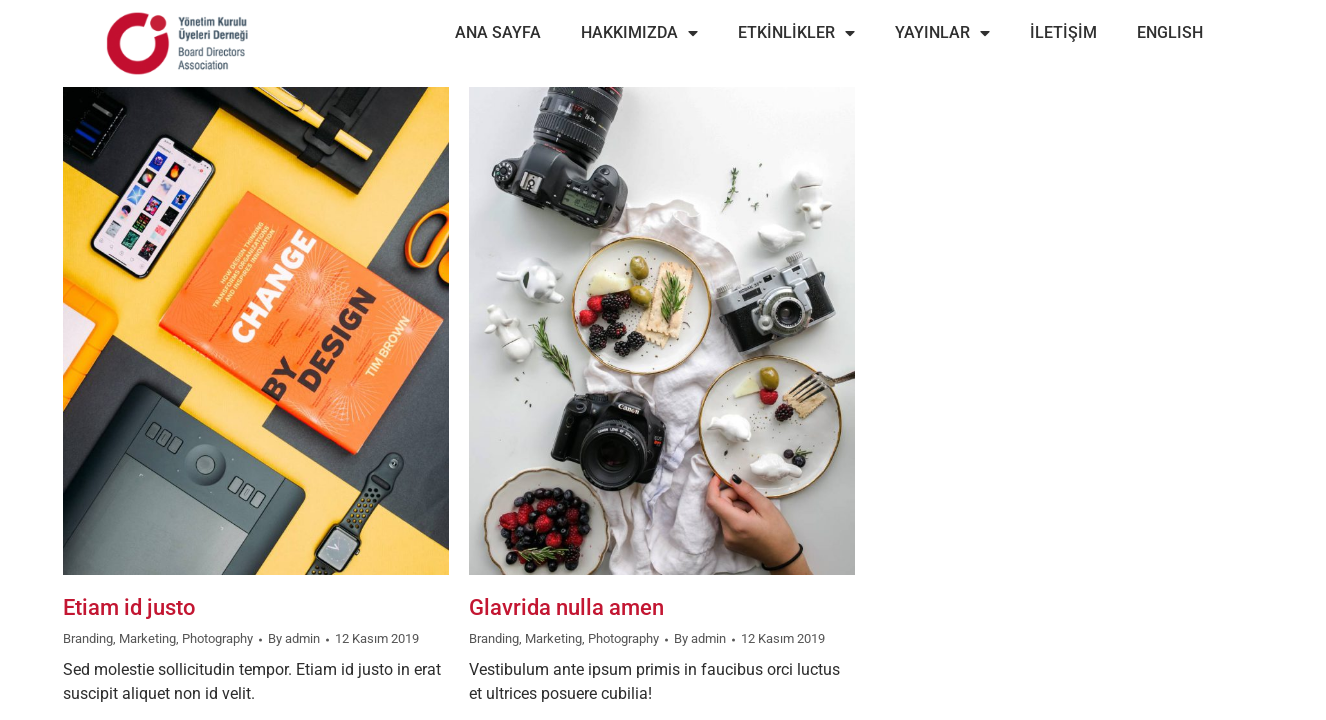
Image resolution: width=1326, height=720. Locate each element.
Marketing (147, 638)
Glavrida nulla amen (566, 607)
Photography (217, 638)
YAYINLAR (942, 33)
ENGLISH (1170, 32)
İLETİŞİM (1063, 32)
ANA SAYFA (498, 32)
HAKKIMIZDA (639, 33)
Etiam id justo (129, 607)
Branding (88, 638)
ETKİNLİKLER (796, 33)
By (294, 638)
